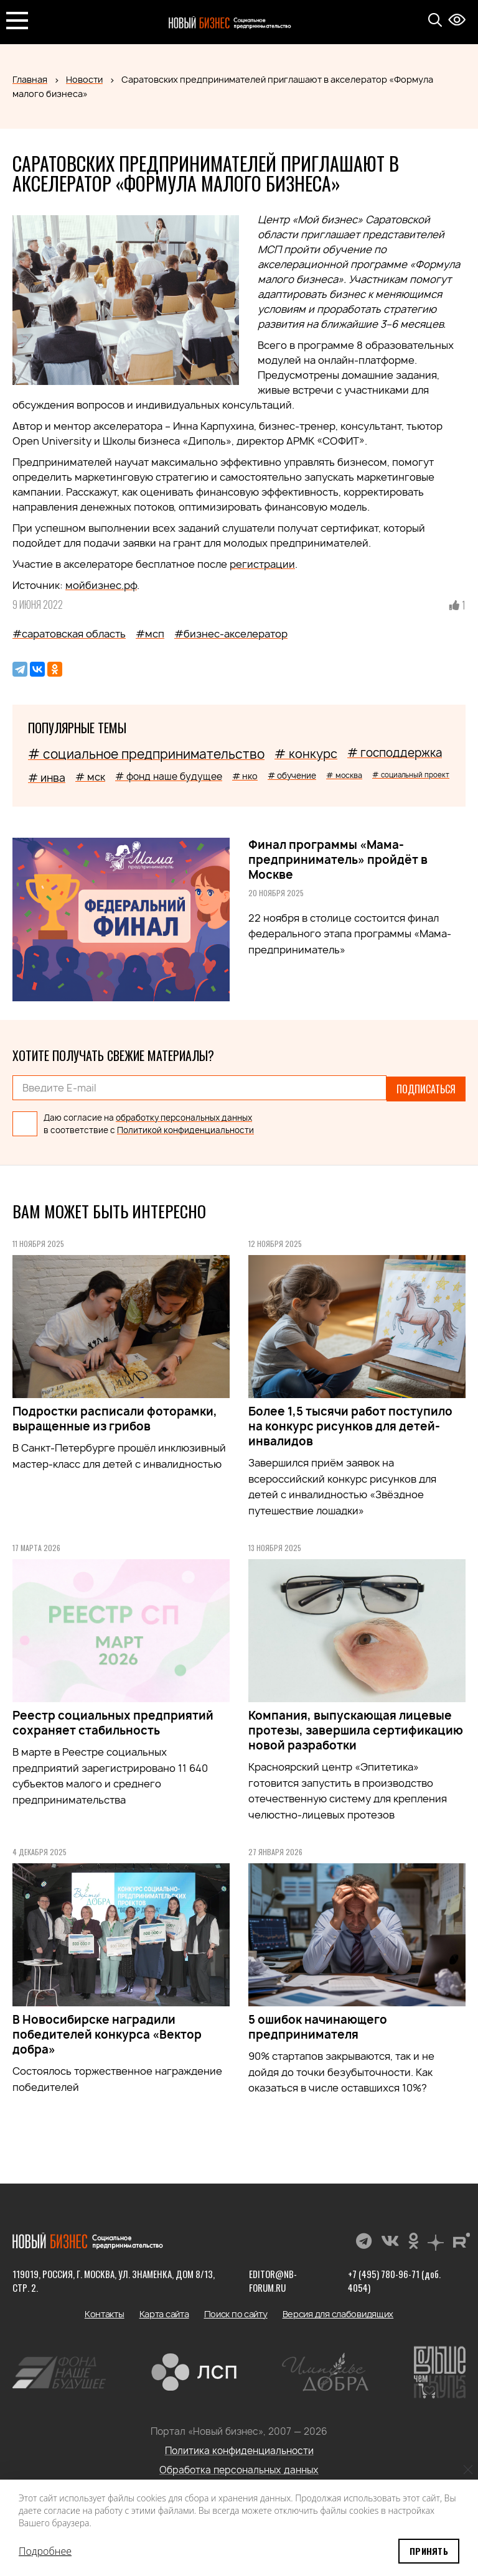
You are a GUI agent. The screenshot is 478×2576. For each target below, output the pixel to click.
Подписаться (426, 1087)
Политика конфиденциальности (239, 2449)
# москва (344, 775)
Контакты (104, 2313)
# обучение (292, 775)
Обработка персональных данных (239, 2468)
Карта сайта (164, 2313)
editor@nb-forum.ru (273, 2279)
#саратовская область (69, 634)
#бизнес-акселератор (231, 634)
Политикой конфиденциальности (185, 1128)
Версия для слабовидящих (338, 2313)
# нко (245, 776)
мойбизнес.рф (101, 585)
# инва (46, 778)
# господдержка (394, 753)
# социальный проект (410, 774)
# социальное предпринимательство (146, 754)
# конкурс (305, 754)
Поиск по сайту (236, 2313)
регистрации (262, 564)
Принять (429, 2550)
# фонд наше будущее (168, 776)
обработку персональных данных (184, 1115)
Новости (84, 79)
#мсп (150, 634)
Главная (29, 79)
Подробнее (45, 2551)
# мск (90, 777)
